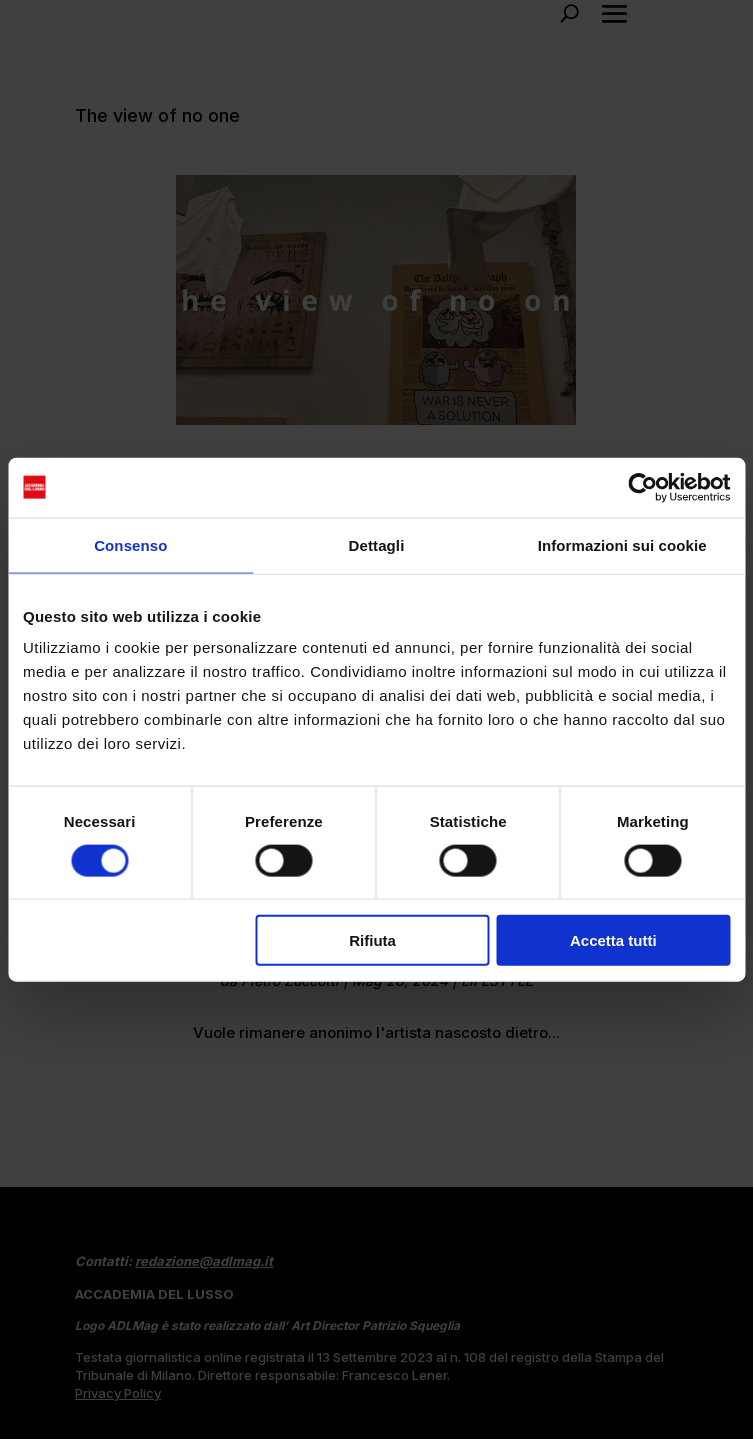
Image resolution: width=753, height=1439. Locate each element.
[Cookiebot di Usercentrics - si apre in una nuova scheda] (642, 487)
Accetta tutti (613, 940)
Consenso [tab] (130, 544)
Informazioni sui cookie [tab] (622, 544)
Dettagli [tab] (377, 544)
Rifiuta (372, 940)
